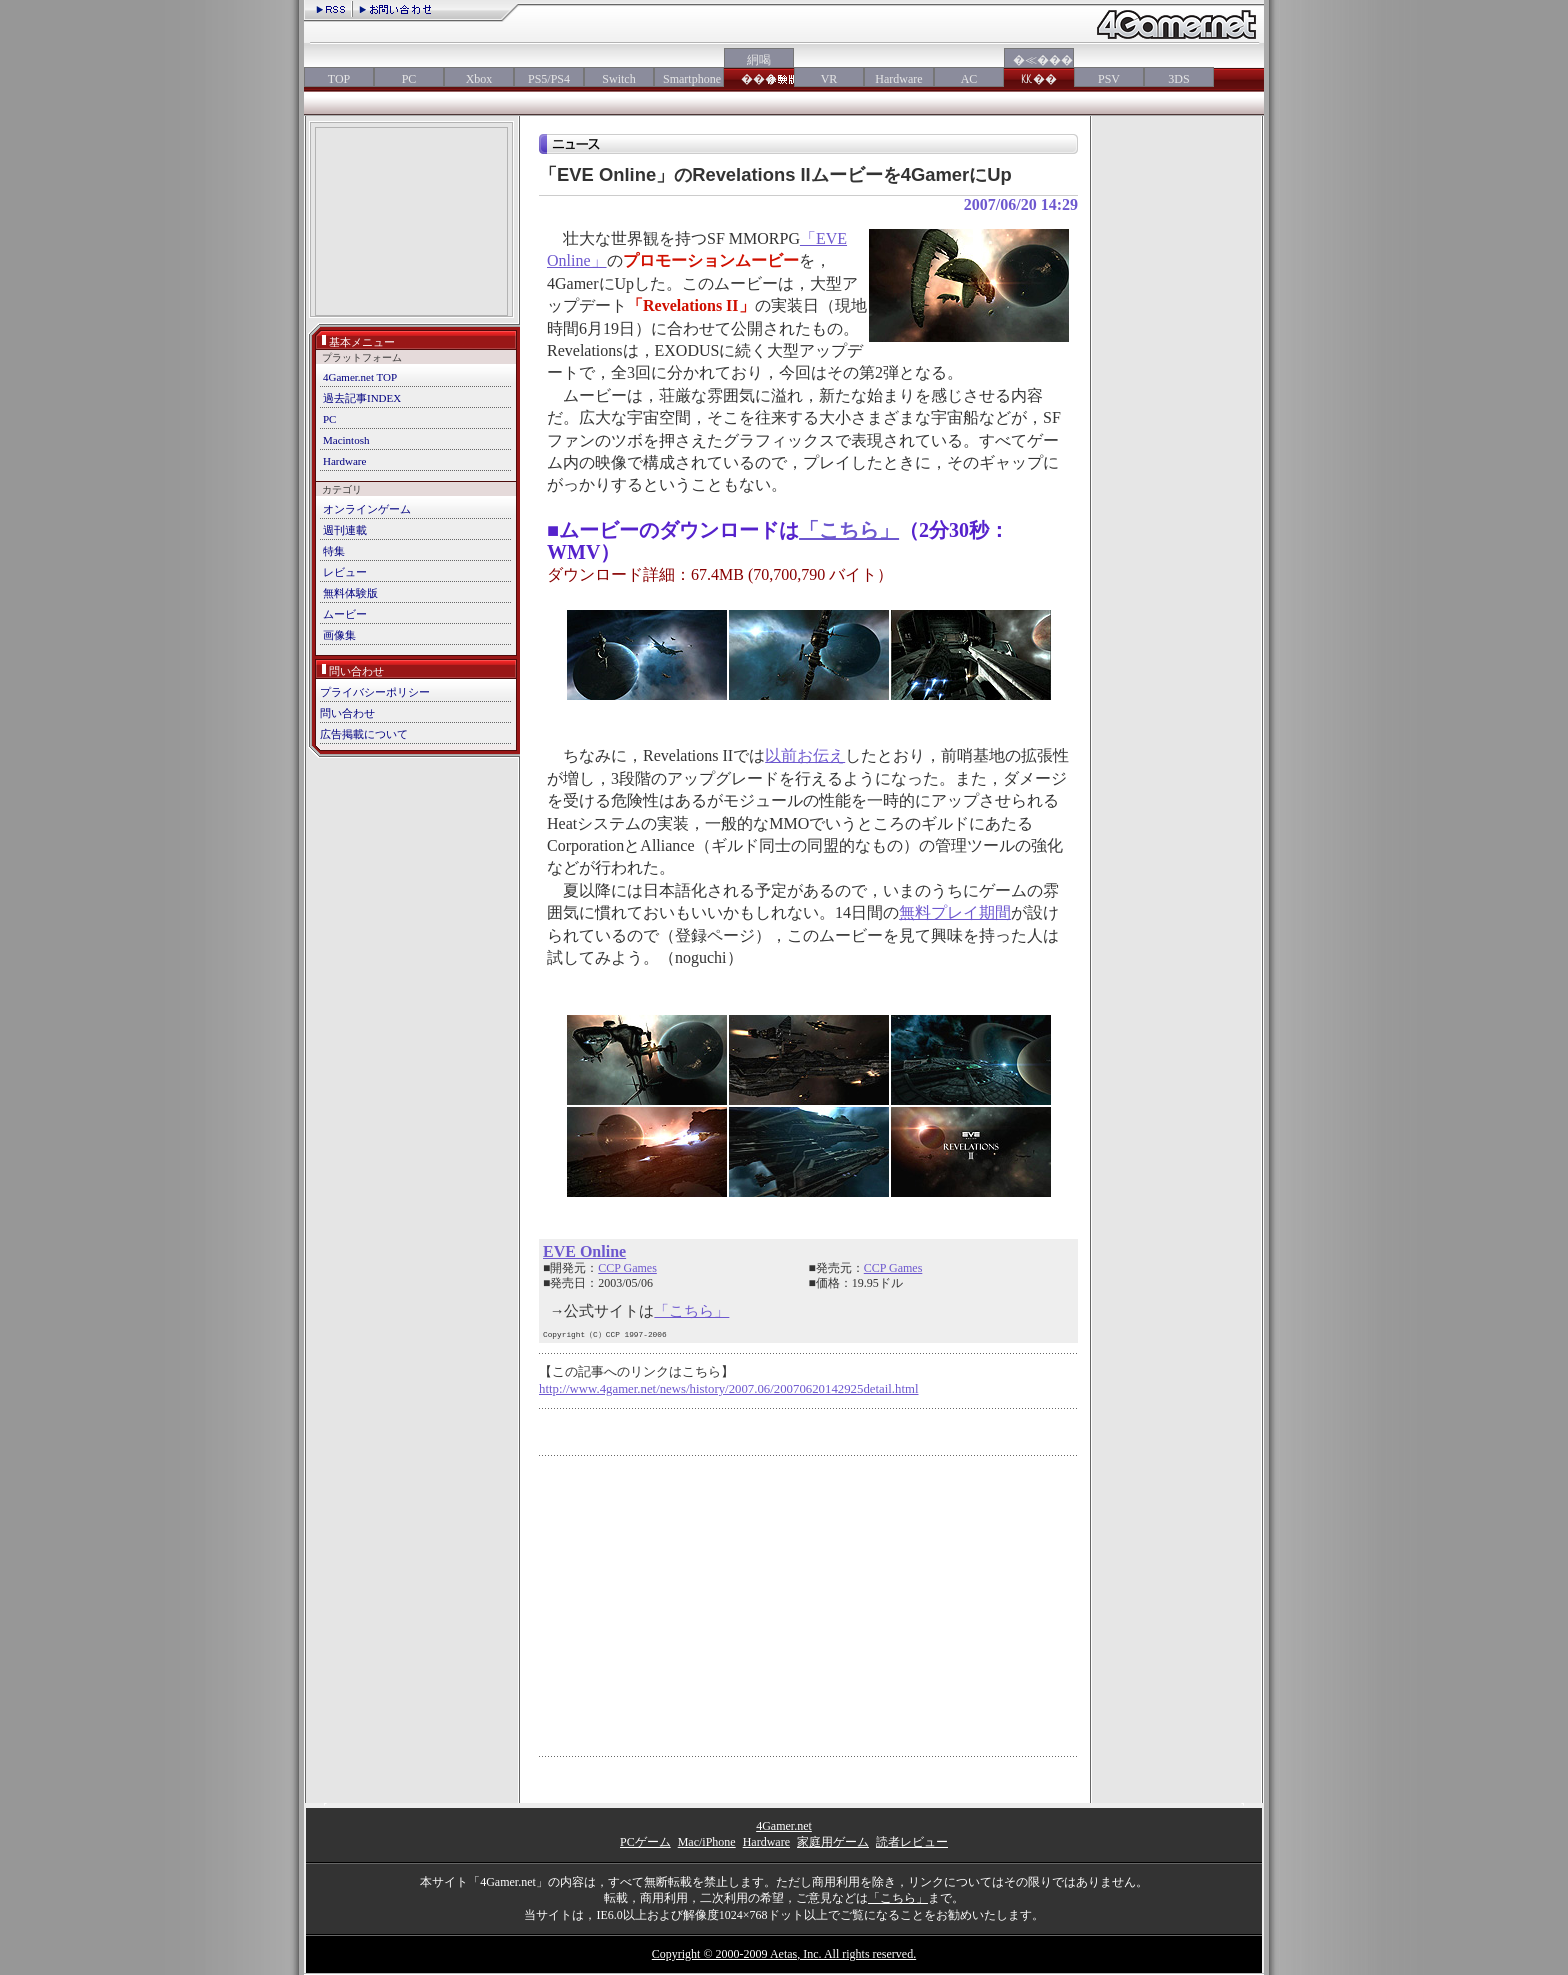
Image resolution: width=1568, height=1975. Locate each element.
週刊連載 (345, 530)
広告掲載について (364, 734)
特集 (334, 551)
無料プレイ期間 (955, 912)
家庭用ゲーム (833, 1842)
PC (409, 79)
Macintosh (346, 440)
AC (969, 79)
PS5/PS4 (549, 79)
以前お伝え (805, 755)
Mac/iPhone (707, 1842)
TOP (339, 79)
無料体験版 (350, 593)
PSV (1109, 79)
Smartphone (689, 79)
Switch (618, 79)
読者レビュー (912, 1842)
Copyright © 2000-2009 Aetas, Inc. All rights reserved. (784, 1954)
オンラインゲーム (367, 509)
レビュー (345, 572)
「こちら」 (849, 530)
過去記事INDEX (362, 398)
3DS (1178, 79)
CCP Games (627, 1268)
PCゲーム (645, 1842)
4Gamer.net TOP (360, 377)
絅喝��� (759, 69)
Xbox (479, 79)
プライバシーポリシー (375, 692)
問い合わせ (347, 713)
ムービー (345, 614)
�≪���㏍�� (1039, 69)
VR (829, 79)
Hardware (898, 79)
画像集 (339, 635)
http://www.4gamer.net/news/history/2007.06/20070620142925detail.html (729, 1389)
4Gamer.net (784, 1826)
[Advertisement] (411, 223)
